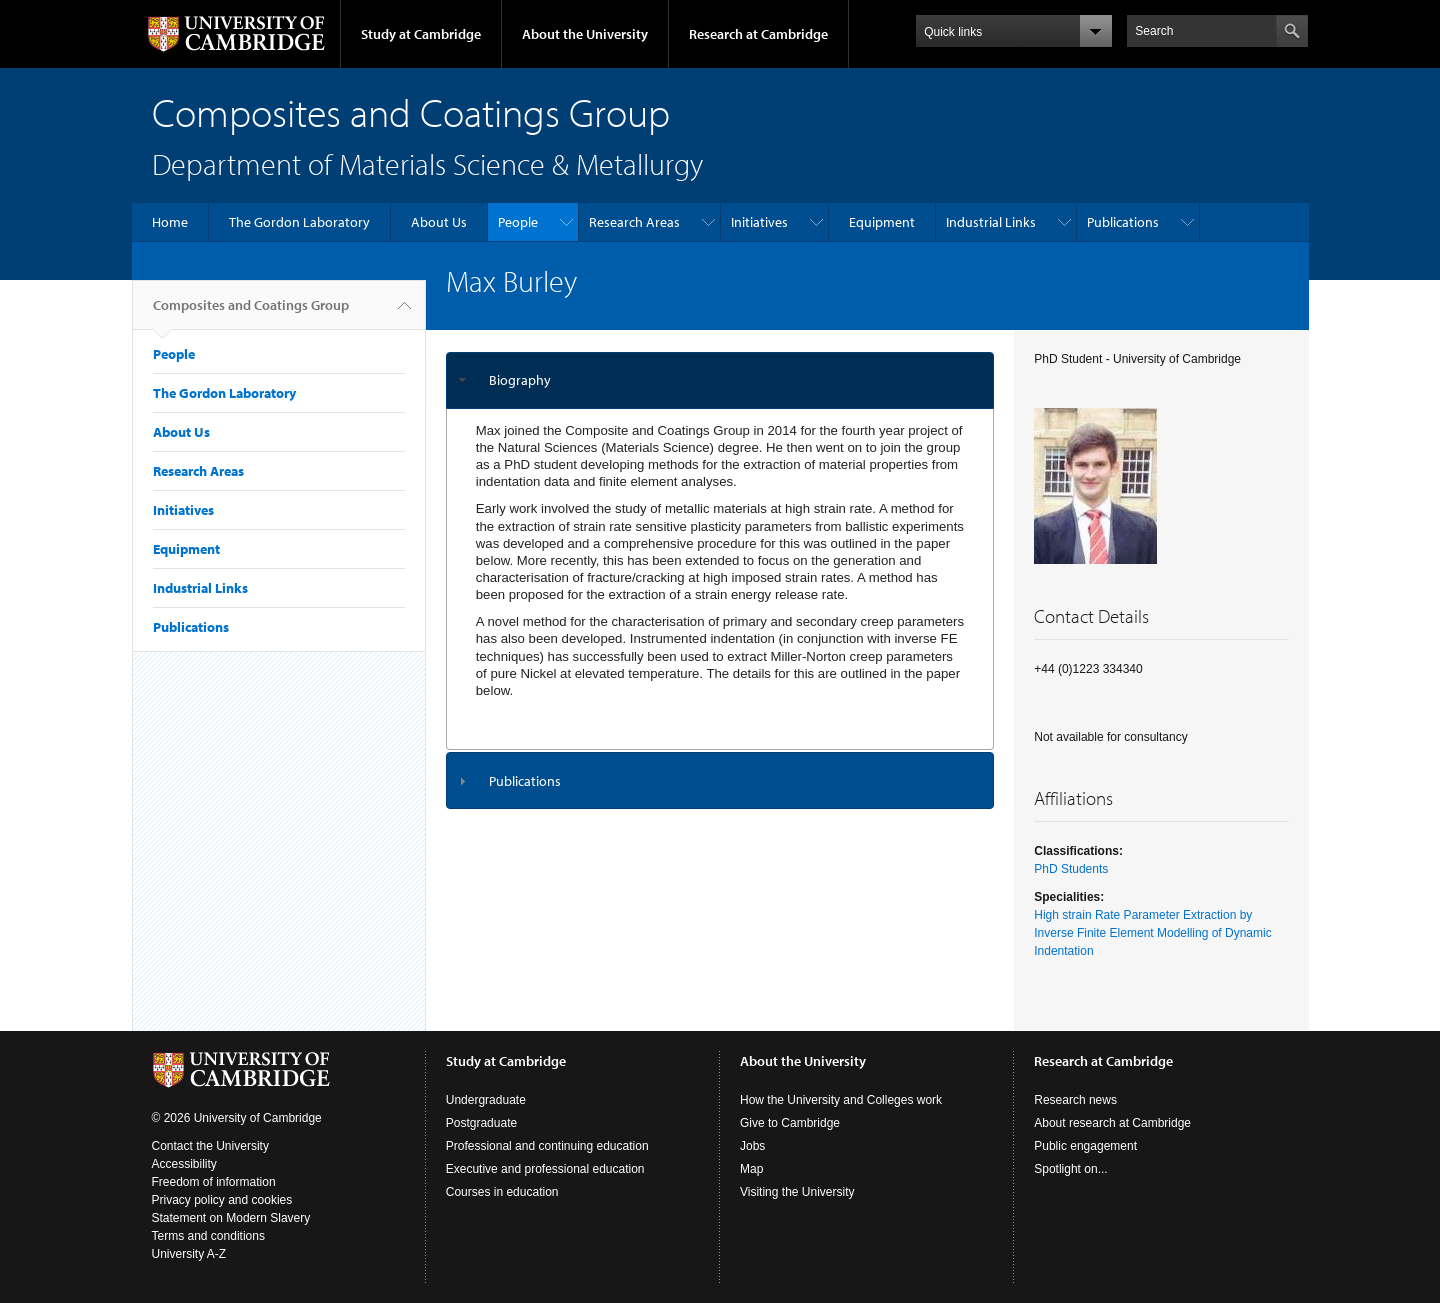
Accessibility (184, 1164)
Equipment (882, 222)
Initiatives (759, 222)
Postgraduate (481, 1123)
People (518, 222)
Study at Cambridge (421, 34)
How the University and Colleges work (841, 1100)
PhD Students (1071, 869)
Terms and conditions (208, 1236)
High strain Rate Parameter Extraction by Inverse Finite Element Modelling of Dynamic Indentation (1152, 933)
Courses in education (502, 1192)
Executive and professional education (545, 1169)
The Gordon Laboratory (299, 222)
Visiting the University (797, 1192)
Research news (1075, 1100)
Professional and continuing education (547, 1146)
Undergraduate (486, 1100)
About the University (585, 34)
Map (751, 1169)
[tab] (720, 380)
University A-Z (189, 1254)
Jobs (752, 1146)
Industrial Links (991, 222)
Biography (520, 380)
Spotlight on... (1070, 1169)
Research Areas (634, 222)
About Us (439, 222)
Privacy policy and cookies (222, 1200)
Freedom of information (214, 1182)
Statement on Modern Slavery (231, 1218)
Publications (1123, 222)
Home (170, 222)
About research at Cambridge (1112, 1123)
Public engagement (1085, 1146)
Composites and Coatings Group (251, 313)
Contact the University (210, 1146)
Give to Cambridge (790, 1123)
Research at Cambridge (758, 34)
